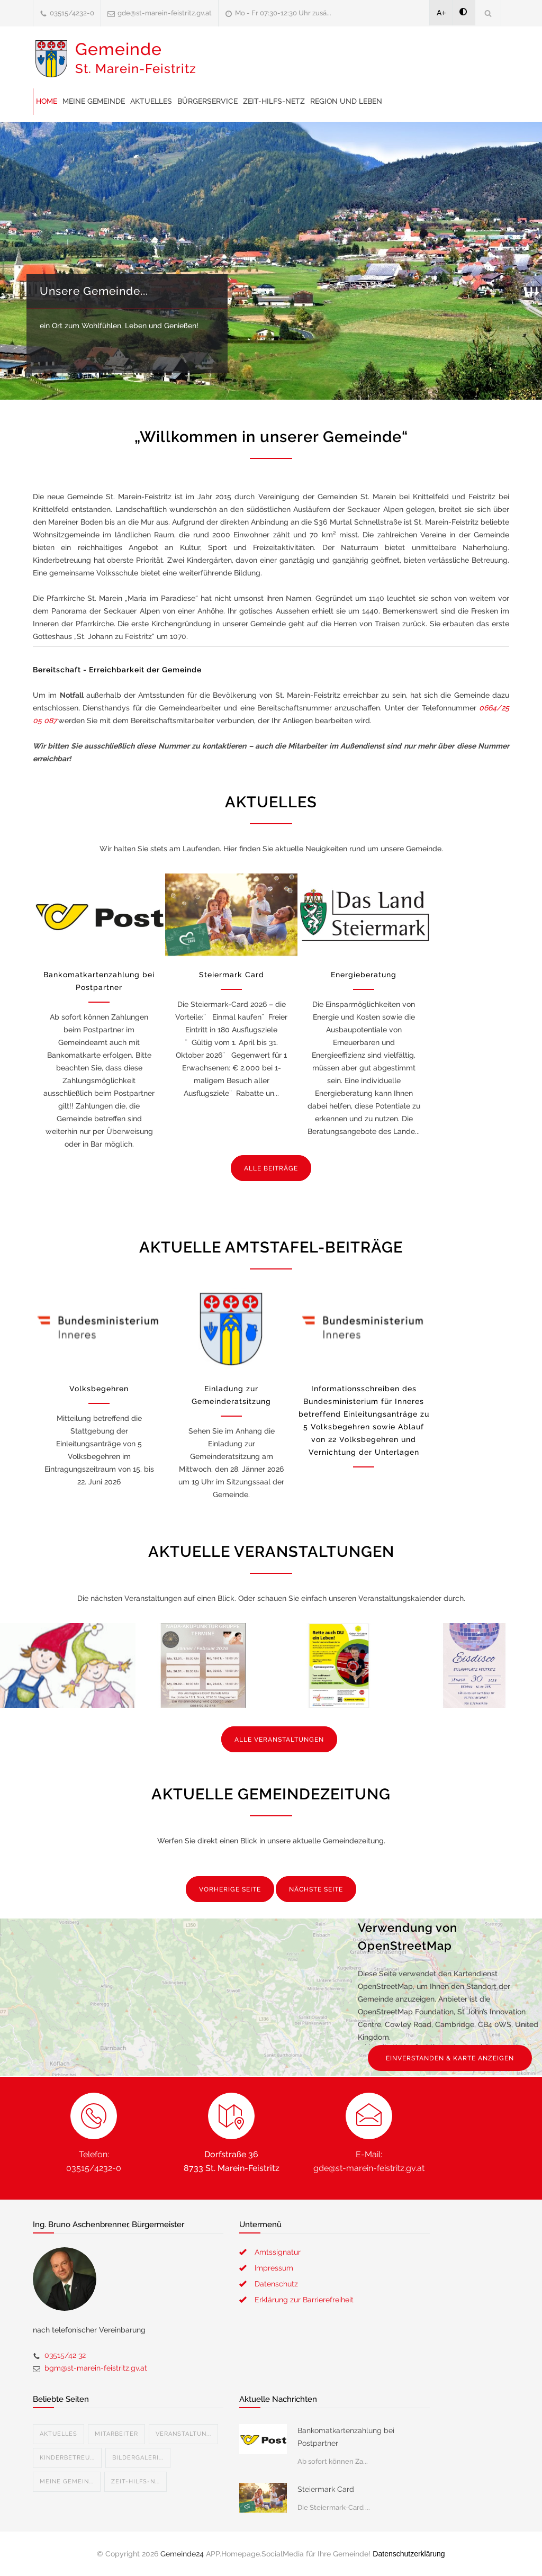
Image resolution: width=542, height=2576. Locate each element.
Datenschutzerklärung (409, 2554)
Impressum (274, 2268)
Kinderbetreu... (67, 2457)
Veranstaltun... (183, 2433)
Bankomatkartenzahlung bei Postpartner (345, 2436)
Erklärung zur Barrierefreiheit (304, 2299)
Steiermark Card (231, 974)
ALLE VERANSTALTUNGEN (279, 1739)
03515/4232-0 (72, 13)
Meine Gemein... (67, 2481)
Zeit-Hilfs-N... (135, 2481)
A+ (441, 12)
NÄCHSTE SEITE (316, 1889)
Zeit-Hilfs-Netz (274, 101)
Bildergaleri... (138, 2457)
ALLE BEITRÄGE (271, 1168)
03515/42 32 (65, 2355)
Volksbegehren (99, 1388)
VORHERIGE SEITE (230, 1889)
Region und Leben (346, 101)
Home (46, 101)
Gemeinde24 (182, 2554)
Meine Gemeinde (93, 101)
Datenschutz (276, 2284)
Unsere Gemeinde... (94, 291)
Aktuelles (151, 101)
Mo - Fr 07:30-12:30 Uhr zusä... (283, 13)
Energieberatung (363, 974)
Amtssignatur (278, 2252)
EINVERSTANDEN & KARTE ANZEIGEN (450, 2058)
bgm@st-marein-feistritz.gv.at (95, 2368)
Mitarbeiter (116, 2433)
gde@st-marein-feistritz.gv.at (165, 13)
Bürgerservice (207, 101)
